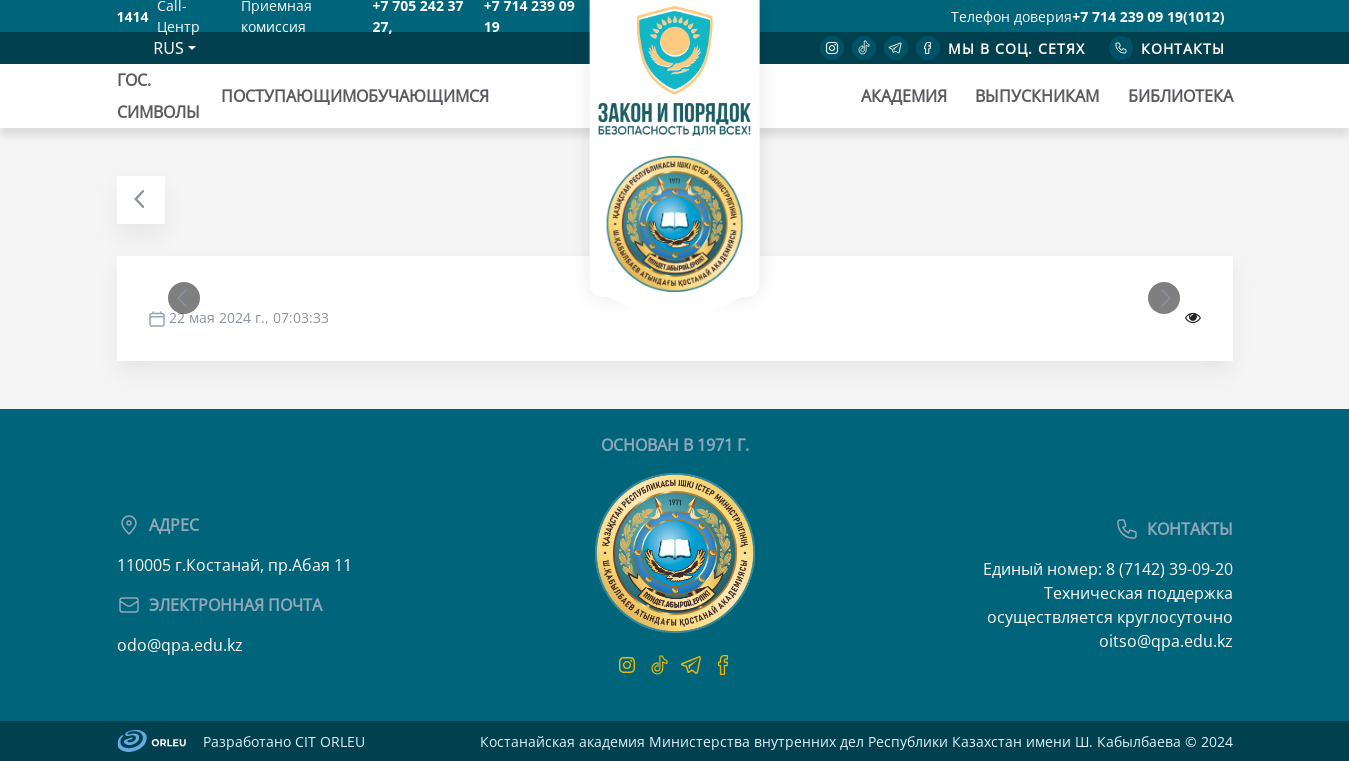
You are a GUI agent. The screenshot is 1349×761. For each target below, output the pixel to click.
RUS (168, 48)
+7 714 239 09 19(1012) (1148, 16)
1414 (133, 16)
